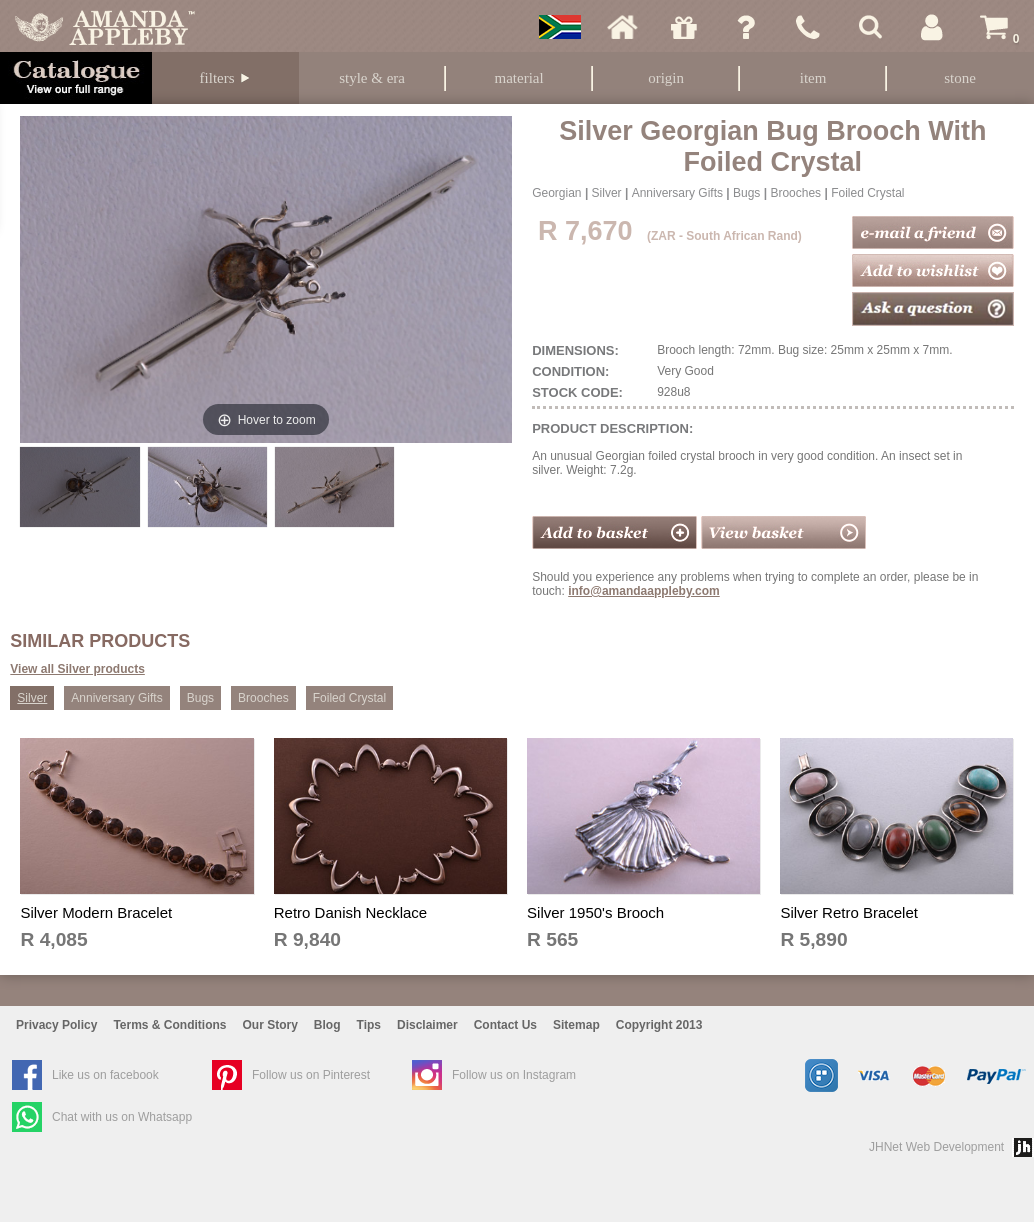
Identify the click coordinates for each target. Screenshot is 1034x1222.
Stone (960, 78)
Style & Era (372, 78)
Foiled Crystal (867, 193)
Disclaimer (427, 1025)
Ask (746, 27)
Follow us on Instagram (514, 1075)
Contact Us (505, 1025)
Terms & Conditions (169, 1025)
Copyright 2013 (659, 1025)
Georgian (556, 193)
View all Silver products (77, 669)
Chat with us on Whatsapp (122, 1117)
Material (519, 78)
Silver (607, 193)
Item (813, 78)
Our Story (270, 1025)
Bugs (746, 193)
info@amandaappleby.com (644, 591)
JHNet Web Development (936, 1147)
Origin (666, 78)
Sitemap (576, 1025)
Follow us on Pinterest (311, 1075)
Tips (369, 1025)
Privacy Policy (56, 1025)
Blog (327, 1025)
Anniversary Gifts (677, 193)
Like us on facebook (105, 1075)
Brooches (795, 193)
